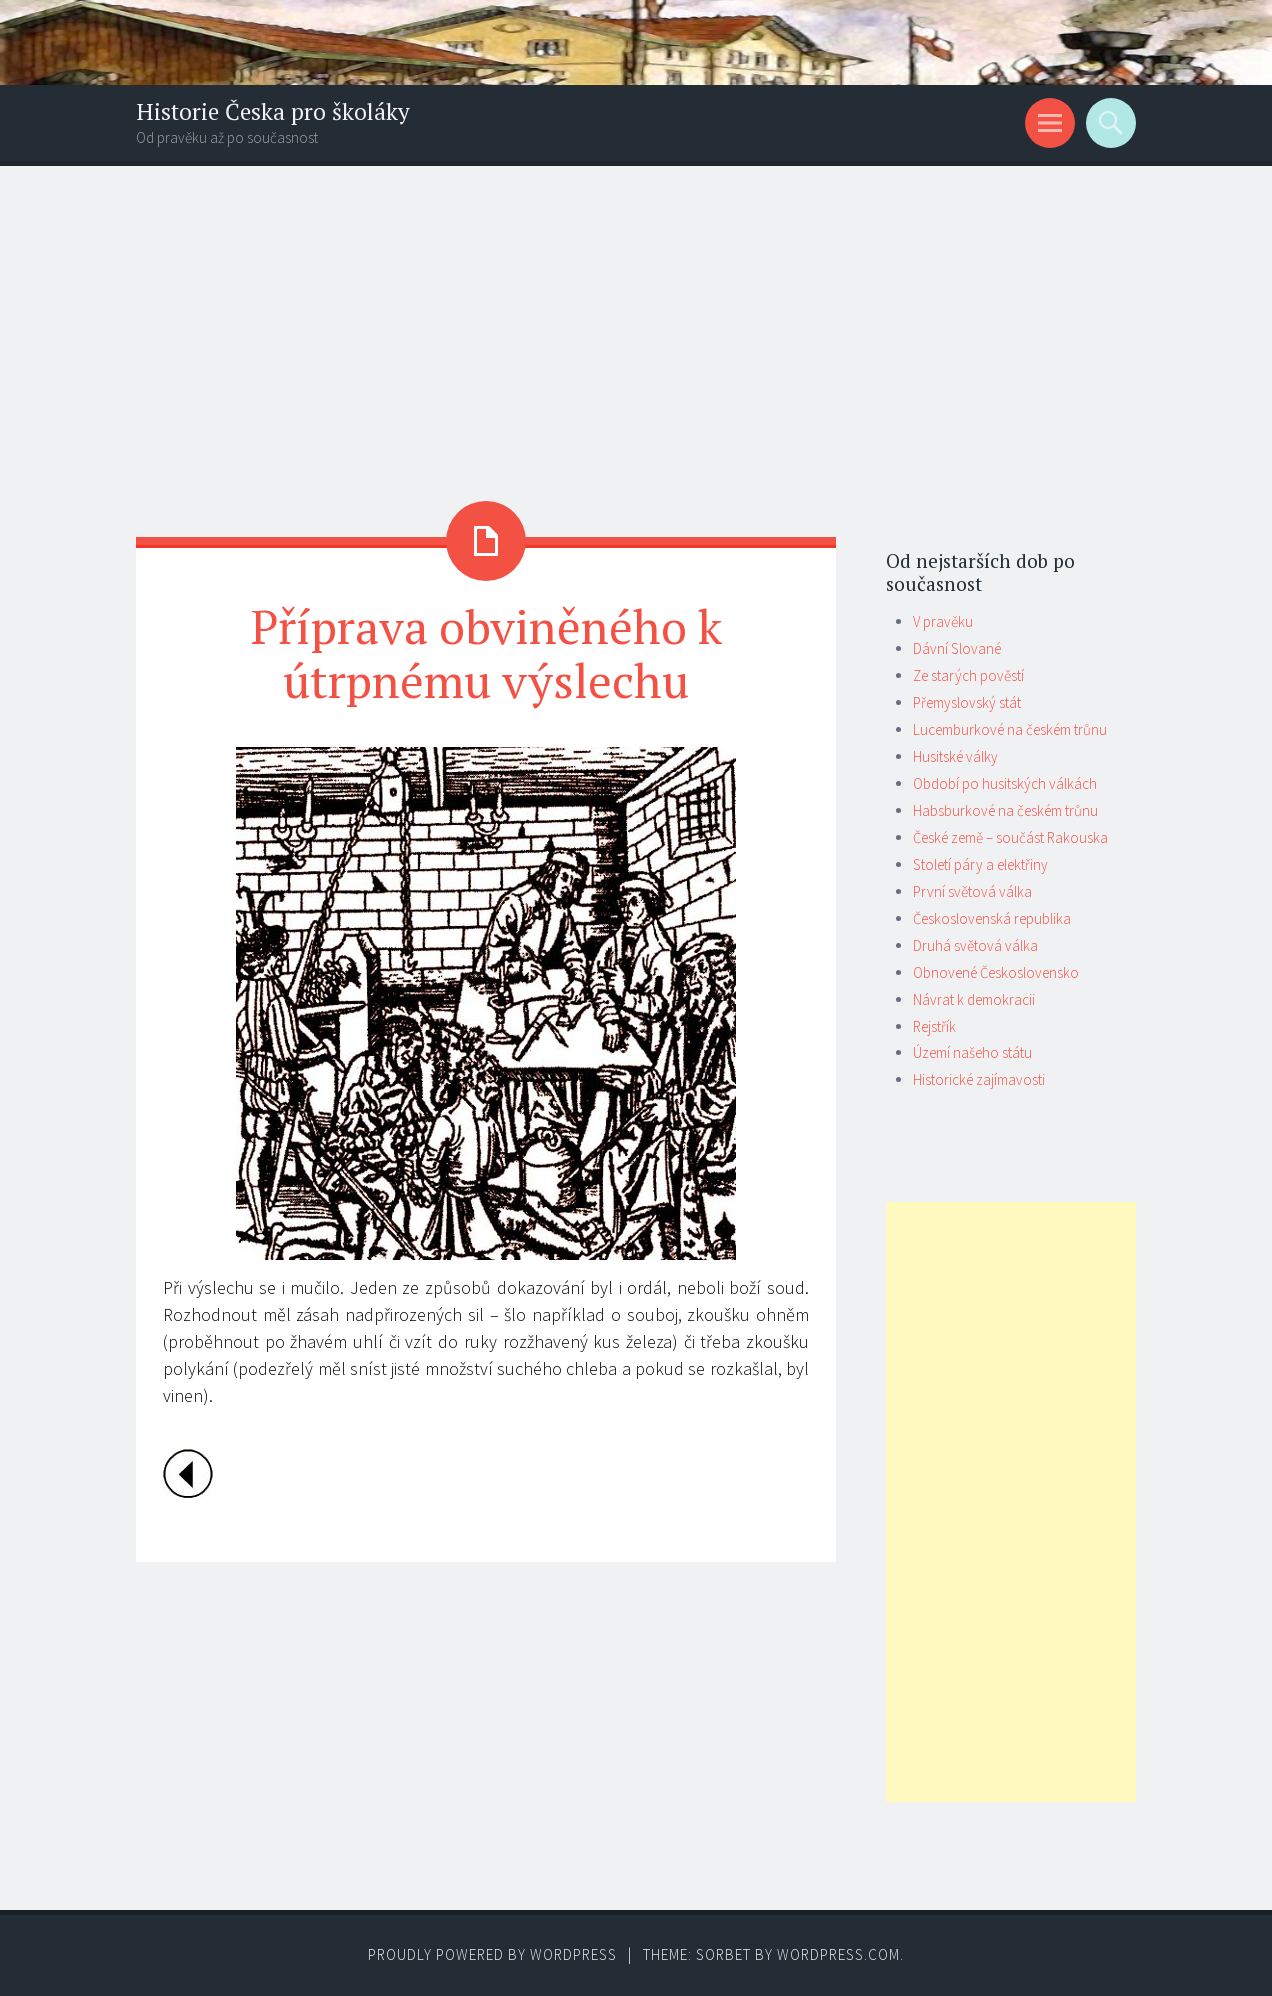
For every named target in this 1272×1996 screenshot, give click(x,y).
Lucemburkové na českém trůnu (1010, 729)
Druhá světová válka (975, 945)
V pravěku (943, 621)
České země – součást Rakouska (1010, 837)
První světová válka (972, 891)
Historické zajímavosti (979, 1079)
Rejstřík (934, 1026)
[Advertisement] (636, 316)
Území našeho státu (972, 1052)
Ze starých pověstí (968, 675)
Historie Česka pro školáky (273, 111)
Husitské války (955, 756)
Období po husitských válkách (1005, 783)
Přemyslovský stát (967, 702)
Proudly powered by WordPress (492, 1954)
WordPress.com (838, 1954)
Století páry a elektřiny (980, 864)
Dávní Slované (957, 648)
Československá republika (992, 918)
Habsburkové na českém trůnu (1005, 810)
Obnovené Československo (996, 972)
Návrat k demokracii (974, 999)
